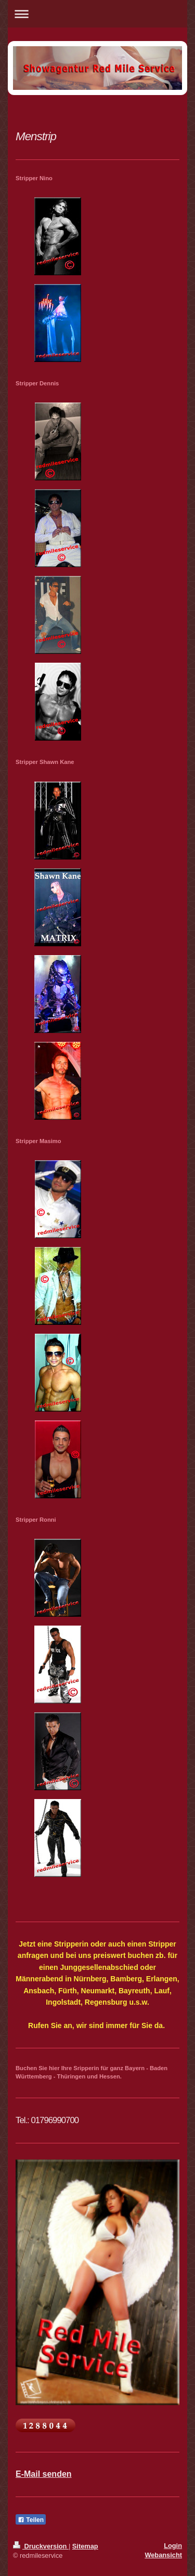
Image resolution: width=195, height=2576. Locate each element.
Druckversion (41, 2546)
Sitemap (85, 2546)
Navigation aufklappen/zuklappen (97, 14)
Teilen (31, 2520)
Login (173, 2546)
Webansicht (163, 2555)
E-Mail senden (44, 2474)
